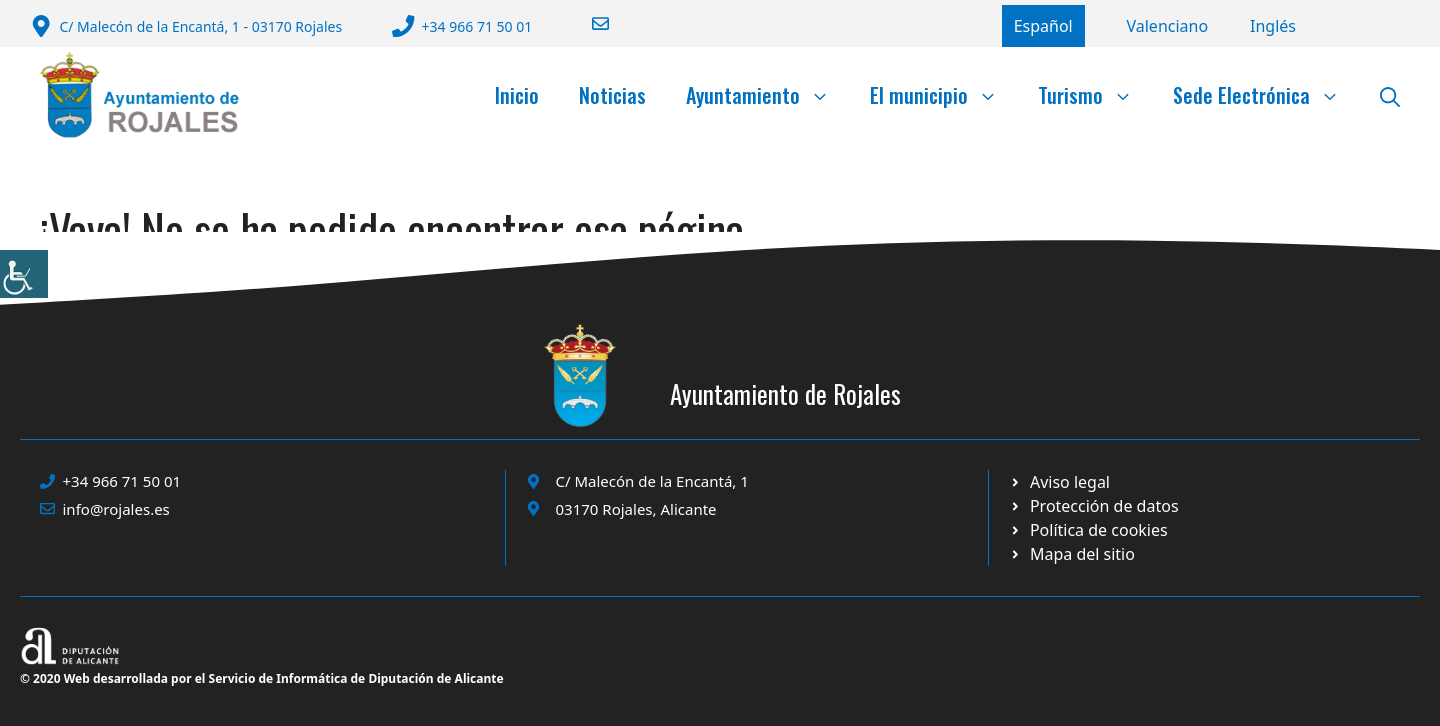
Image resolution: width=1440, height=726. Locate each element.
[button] (1390, 95)
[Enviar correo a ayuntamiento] (588, 23)
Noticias (612, 95)
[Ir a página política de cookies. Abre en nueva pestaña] (1093, 506)
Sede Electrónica (1266, 95)
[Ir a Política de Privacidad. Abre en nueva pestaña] (1059, 482)
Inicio (517, 95)
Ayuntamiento (768, 95)
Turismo (1095, 95)
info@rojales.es (116, 509)
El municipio (944, 95)
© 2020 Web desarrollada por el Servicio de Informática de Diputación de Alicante (262, 678)
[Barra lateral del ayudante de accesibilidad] (24, 274)
